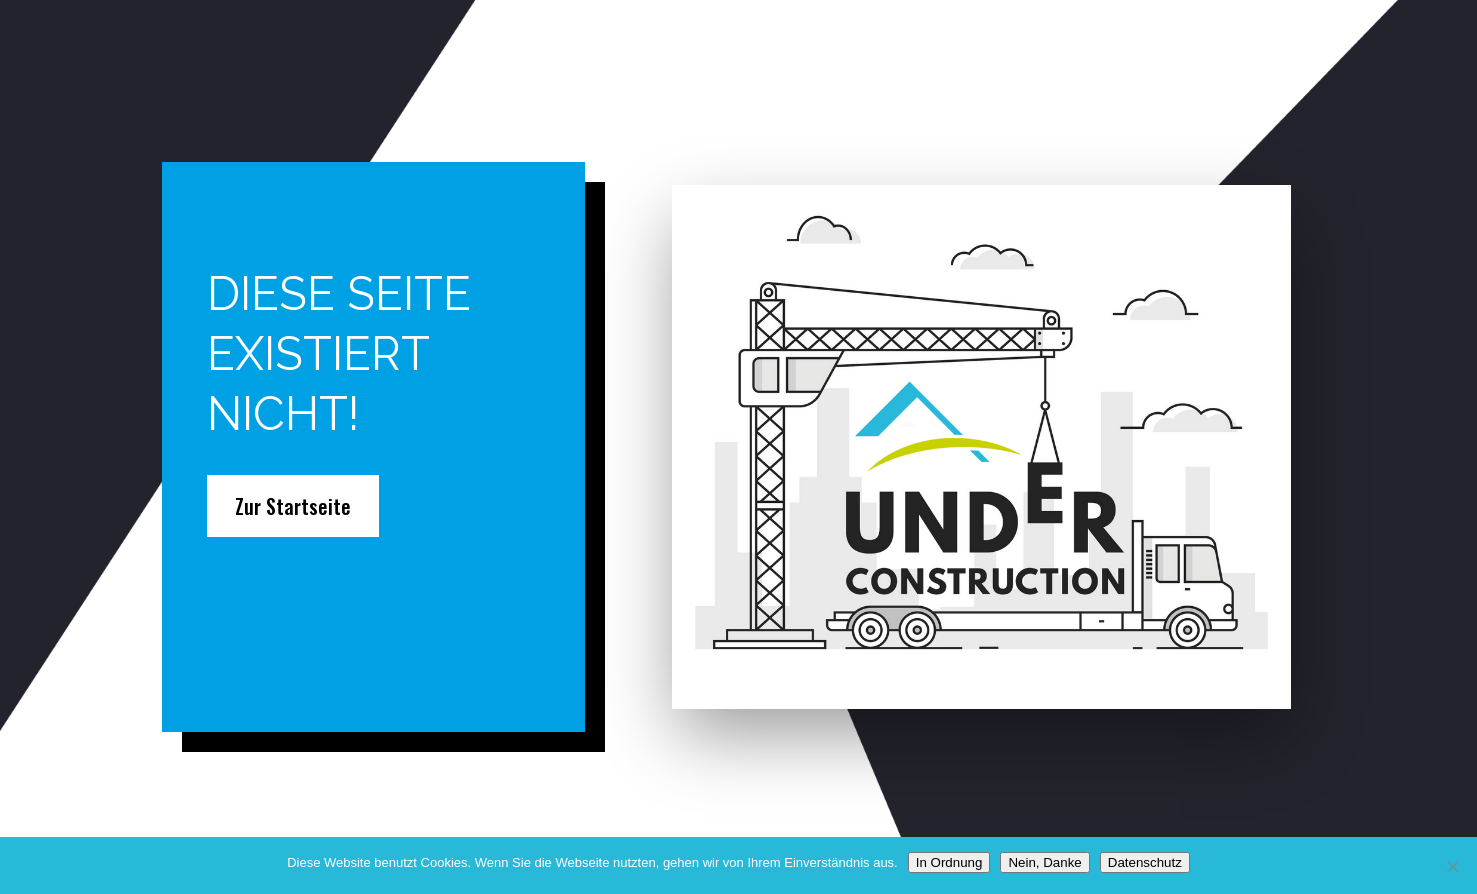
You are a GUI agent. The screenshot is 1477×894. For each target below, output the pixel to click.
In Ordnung (949, 862)
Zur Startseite (293, 506)
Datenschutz (1145, 862)
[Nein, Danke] (1452, 866)
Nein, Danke (1044, 862)
